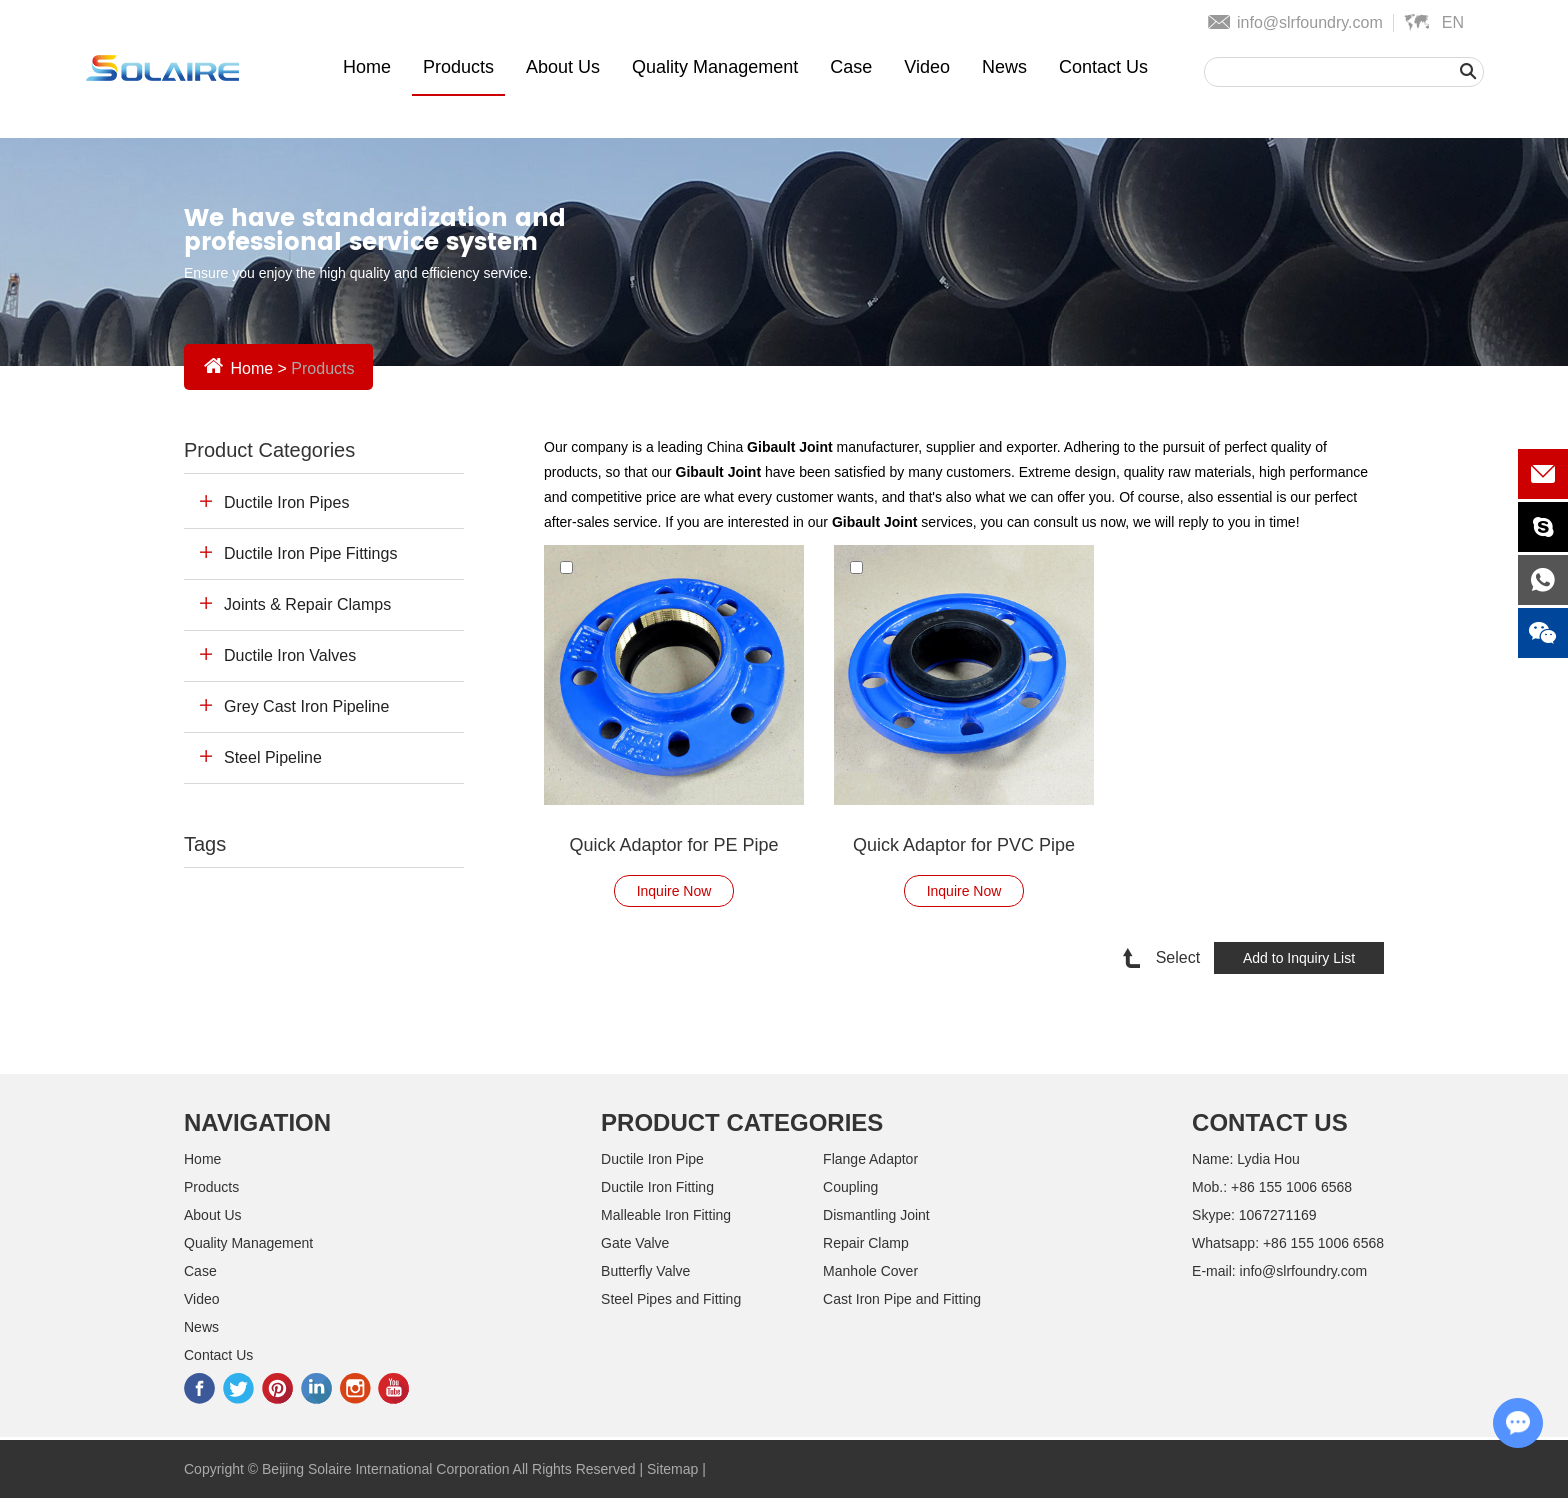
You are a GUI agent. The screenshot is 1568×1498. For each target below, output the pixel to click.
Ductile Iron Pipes (286, 502)
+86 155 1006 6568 (1323, 1243)
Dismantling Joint (876, 1215)
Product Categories (269, 450)
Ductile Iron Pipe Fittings (310, 553)
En (1453, 22)
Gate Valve (635, 1243)
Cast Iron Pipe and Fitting (902, 1299)
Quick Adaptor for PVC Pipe (964, 845)
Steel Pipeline (273, 757)
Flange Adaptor (870, 1159)
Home (367, 67)
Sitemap (672, 1469)
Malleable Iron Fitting (666, 1215)
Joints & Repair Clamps (307, 604)
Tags (205, 844)
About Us (563, 67)
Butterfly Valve (645, 1271)
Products (458, 67)
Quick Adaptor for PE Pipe (673, 845)
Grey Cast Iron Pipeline (306, 706)
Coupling (850, 1187)
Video (927, 67)
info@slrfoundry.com (1310, 22)
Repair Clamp (866, 1243)
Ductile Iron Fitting (657, 1187)
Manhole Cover (870, 1271)
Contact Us (1103, 67)
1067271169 (1278, 1215)
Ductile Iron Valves (290, 655)
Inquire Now (674, 891)
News (1004, 67)
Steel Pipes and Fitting (671, 1299)
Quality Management (715, 67)
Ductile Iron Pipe (652, 1159)
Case (851, 67)
